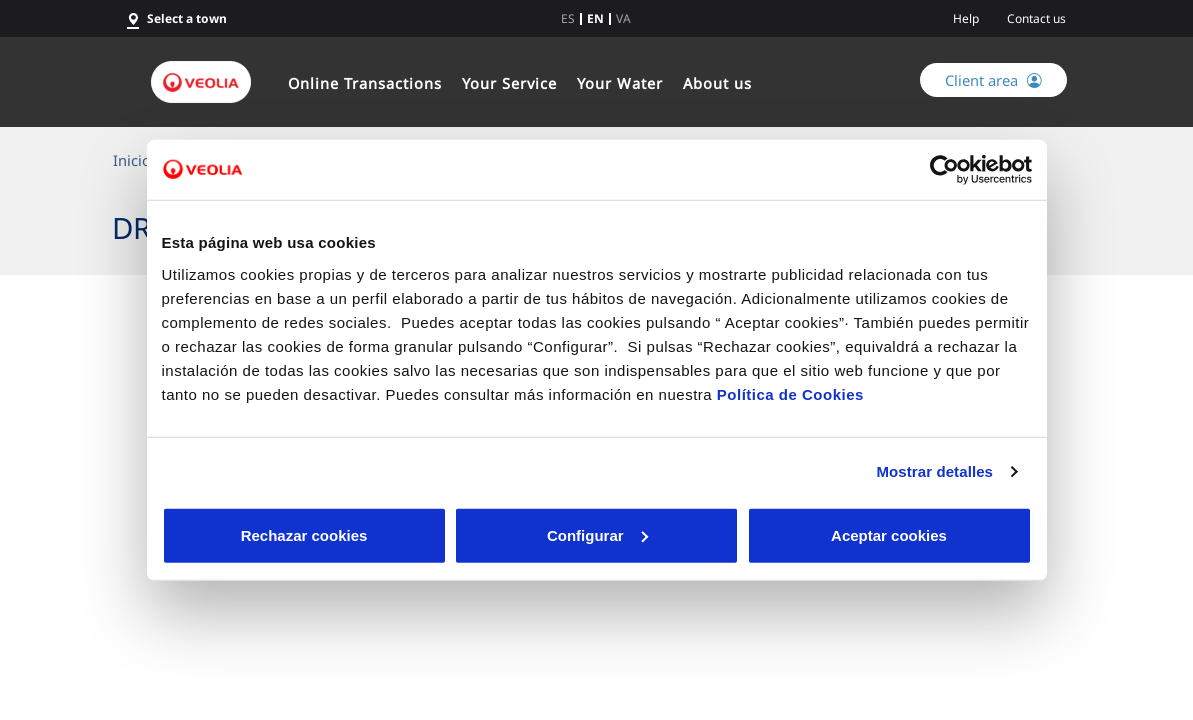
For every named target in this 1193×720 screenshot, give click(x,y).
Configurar (597, 534)
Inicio (132, 160)
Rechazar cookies (304, 534)
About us (717, 83)
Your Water (620, 83)
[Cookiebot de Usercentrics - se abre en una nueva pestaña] (944, 170)
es (568, 19)
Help (966, 18)
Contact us (1036, 18)
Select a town (187, 18)
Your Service (509, 83)
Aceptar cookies (889, 534)
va (623, 19)
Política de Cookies (790, 393)
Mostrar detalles (934, 471)
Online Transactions (365, 83)
